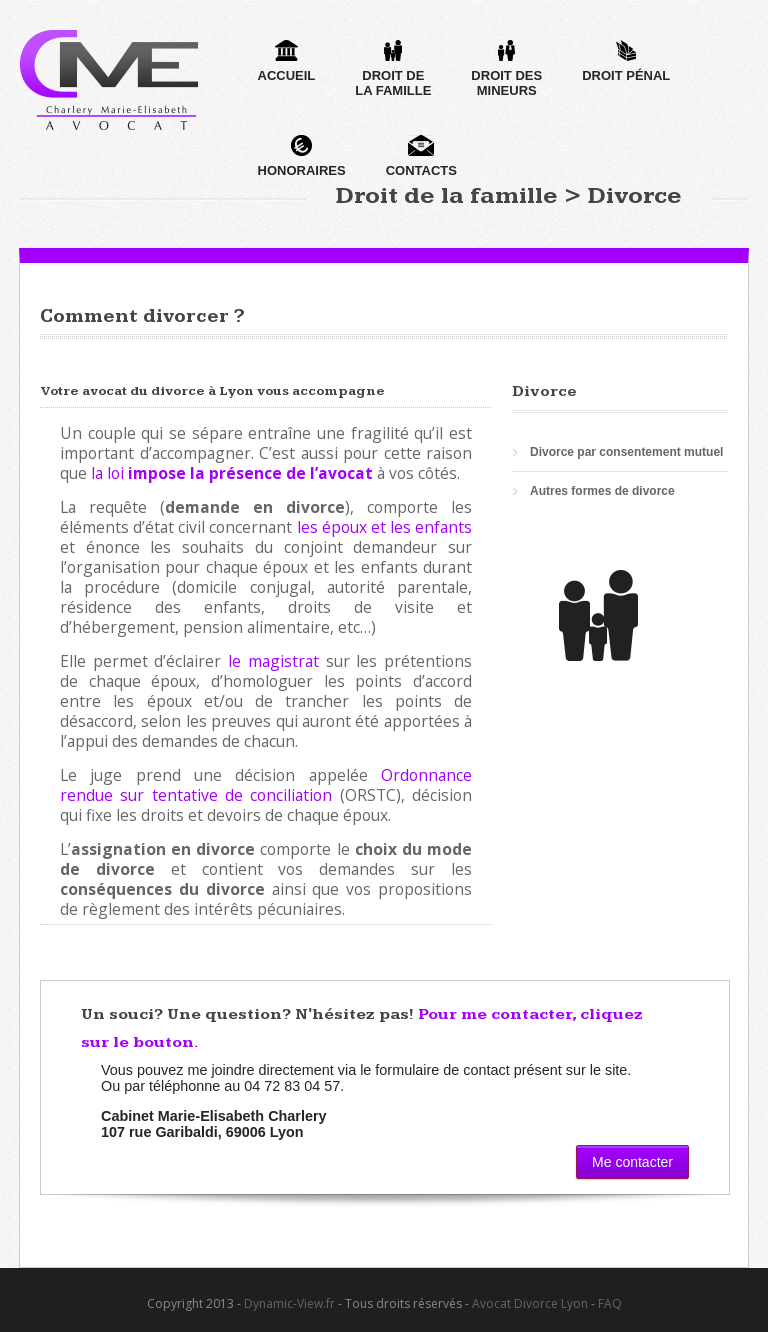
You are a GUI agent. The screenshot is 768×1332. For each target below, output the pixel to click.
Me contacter (632, 1162)
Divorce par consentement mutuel (626, 452)
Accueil (287, 61)
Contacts (421, 156)
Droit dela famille (393, 69)
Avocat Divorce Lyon (530, 1303)
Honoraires (302, 156)
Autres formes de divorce (602, 491)
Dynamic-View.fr (289, 1303)
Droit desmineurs (506, 69)
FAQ (610, 1303)
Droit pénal (626, 61)
